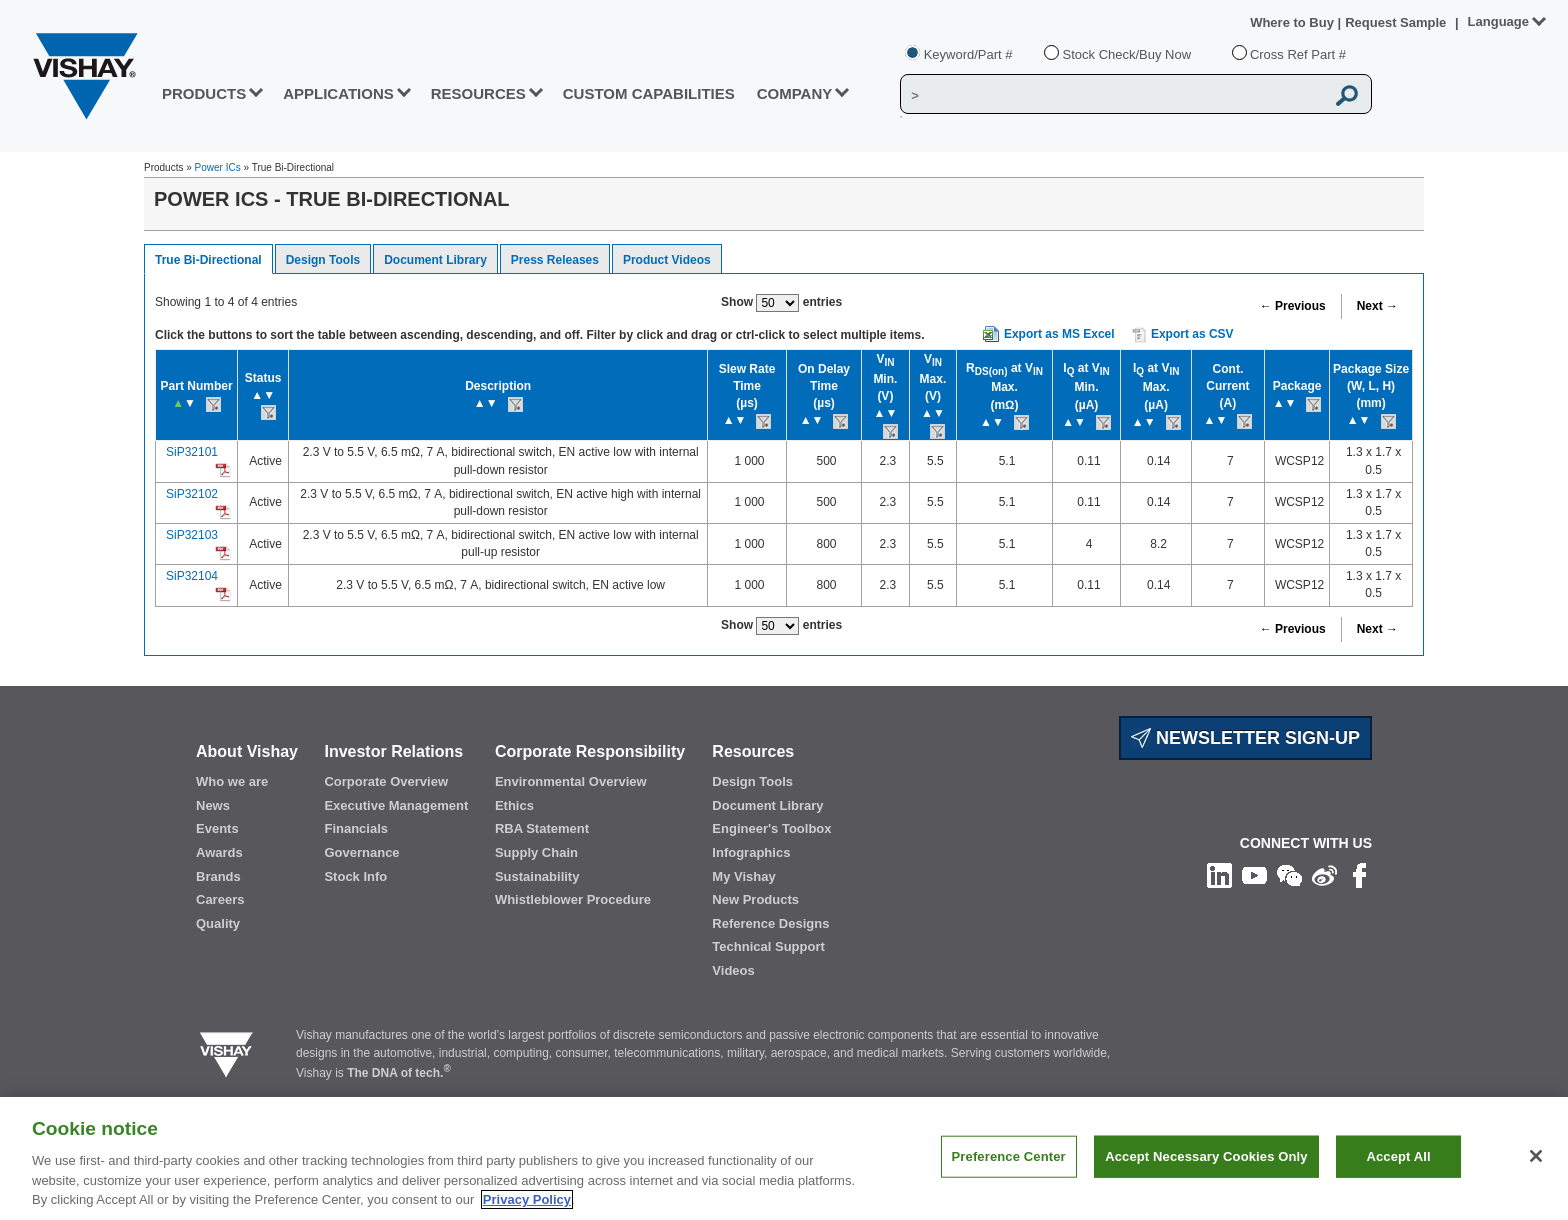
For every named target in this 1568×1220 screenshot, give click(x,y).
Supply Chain (536, 852)
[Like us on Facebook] (1359, 875)
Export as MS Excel (1059, 334)
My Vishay (743, 876)
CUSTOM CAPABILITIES (649, 93)
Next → (1377, 306)
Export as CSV (1183, 335)
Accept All (1398, 1156)
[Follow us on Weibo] (1324, 875)
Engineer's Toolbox (771, 828)
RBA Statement (542, 828)
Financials (356, 828)
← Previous (1293, 306)
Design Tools (323, 260)
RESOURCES (478, 93)
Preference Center (1009, 1156)
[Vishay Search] (1112, 95)
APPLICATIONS (338, 93)
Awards (219, 852)
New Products (755, 899)
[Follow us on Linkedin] (1219, 875)
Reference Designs (770, 923)
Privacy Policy (527, 1199)
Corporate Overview (386, 781)
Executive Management (396, 805)
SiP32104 (192, 576)
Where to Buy (1293, 22)
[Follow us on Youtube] (1254, 875)
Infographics (751, 852)
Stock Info (355, 876)
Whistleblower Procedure (573, 899)
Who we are (232, 781)
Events (217, 828)
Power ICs (218, 167)
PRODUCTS (204, 93)
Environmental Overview (571, 781)
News (213, 805)
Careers (220, 899)
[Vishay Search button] (1348, 95)
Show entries (781, 303)
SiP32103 (192, 535)
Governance (361, 852)
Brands (218, 876)
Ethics (514, 805)
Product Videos (667, 260)
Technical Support (768, 946)
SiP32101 (192, 452)
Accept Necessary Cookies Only (1206, 1156)
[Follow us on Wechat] (1289, 875)
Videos (733, 970)
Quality (218, 923)
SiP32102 (192, 494)
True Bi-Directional (208, 260)
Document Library (435, 260)
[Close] (1536, 1156)
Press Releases (555, 260)
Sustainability (537, 876)
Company (795, 93)
